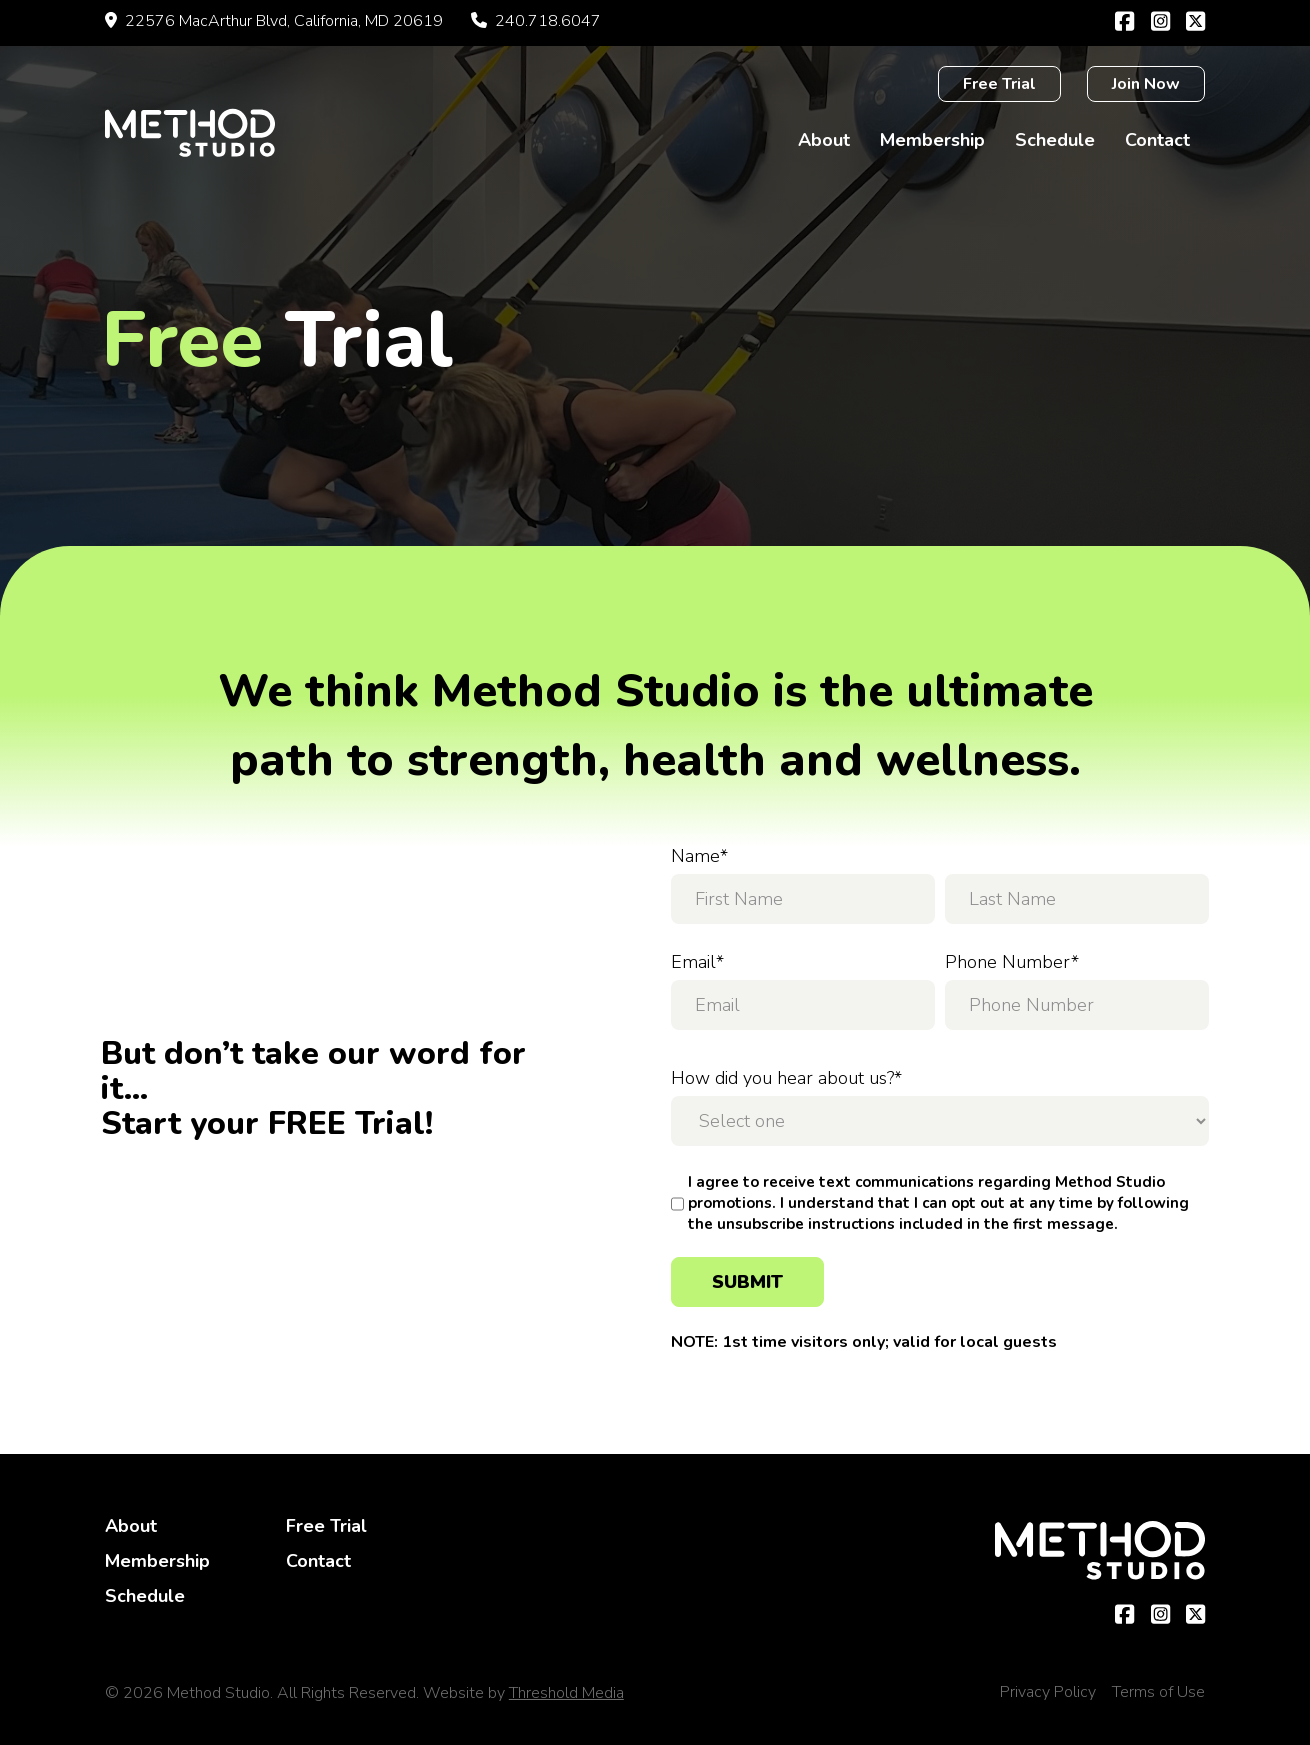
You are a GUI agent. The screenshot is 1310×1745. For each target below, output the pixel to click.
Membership (932, 140)
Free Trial (999, 84)
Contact (1157, 140)
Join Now (1146, 84)
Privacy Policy (1048, 1692)
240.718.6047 (536, 21)
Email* (697, 962)
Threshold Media (566, 1693)
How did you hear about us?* (786, 1078)
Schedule (1055, 140)
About (824, 140)
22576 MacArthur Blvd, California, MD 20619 (274, 21)
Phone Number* (1012, 962)
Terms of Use (1158, 1692)
